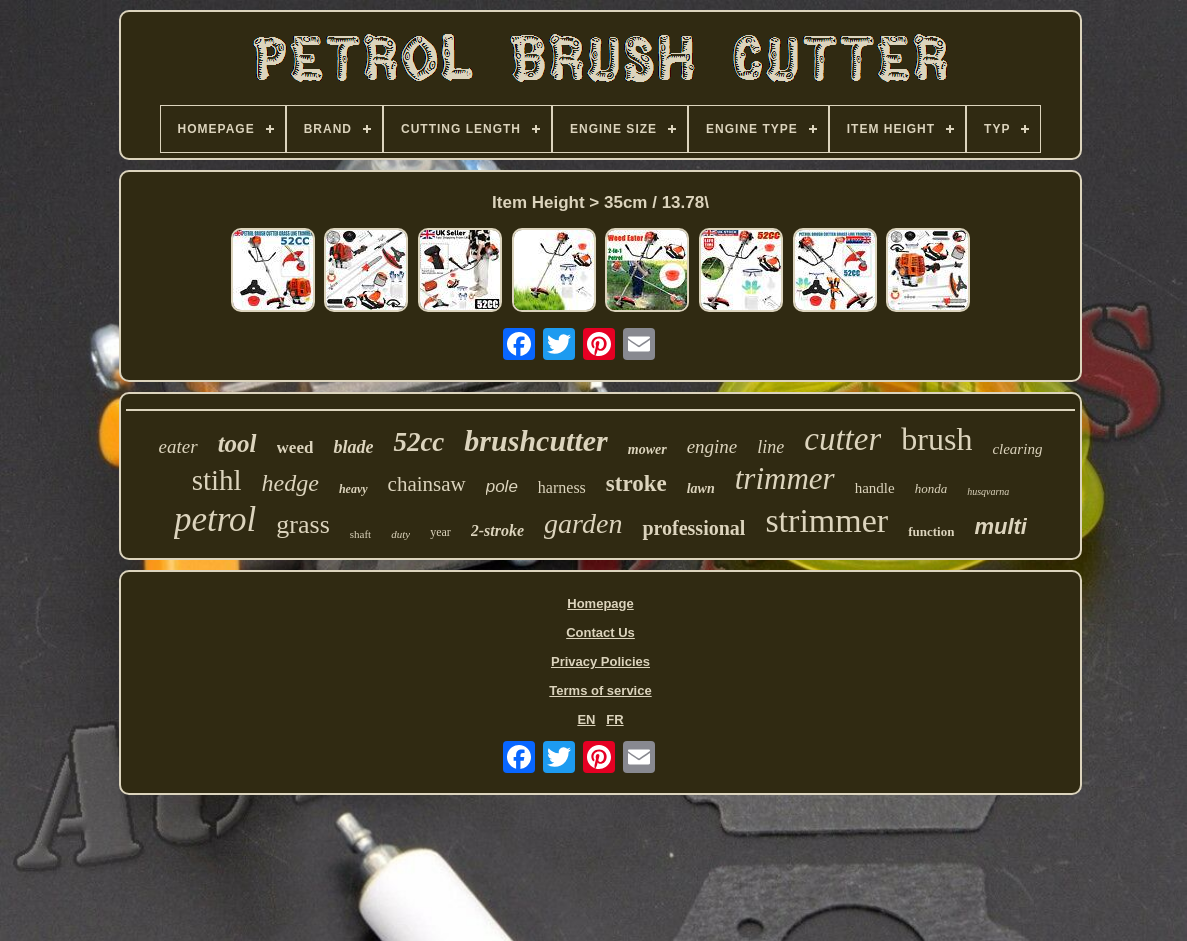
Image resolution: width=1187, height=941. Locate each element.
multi (1000, 526)
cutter (842, 439)
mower (647, 449)
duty (400, 534)
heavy (353, 489)
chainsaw (427, 484)
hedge (290, 483)
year (440, 532)
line (770, 447)
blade (353, 447)
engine (712, 446)
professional (693, 528)
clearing (1017, 449)
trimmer (785, 478)
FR (614, 719)
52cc (418, 442)
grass (302, 524)
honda (931, 488)
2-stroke (497, 530)
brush (936, 439)
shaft (360, 534)
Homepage (600, 603)
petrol (215, 519)
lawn (701, 488)
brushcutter (535, 440)
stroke (636, 483)
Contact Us (600, 632)
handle (875, 488)
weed (295, 447)
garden (583, 523)
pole (502, 486)
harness (562, 487)
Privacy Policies (600, 661)
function (931, 531)
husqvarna (988, 491)
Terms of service (600, 690)
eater (178, 446)
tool (237, 443)
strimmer (826, 520)
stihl (217, 480)
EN (586, 719)
